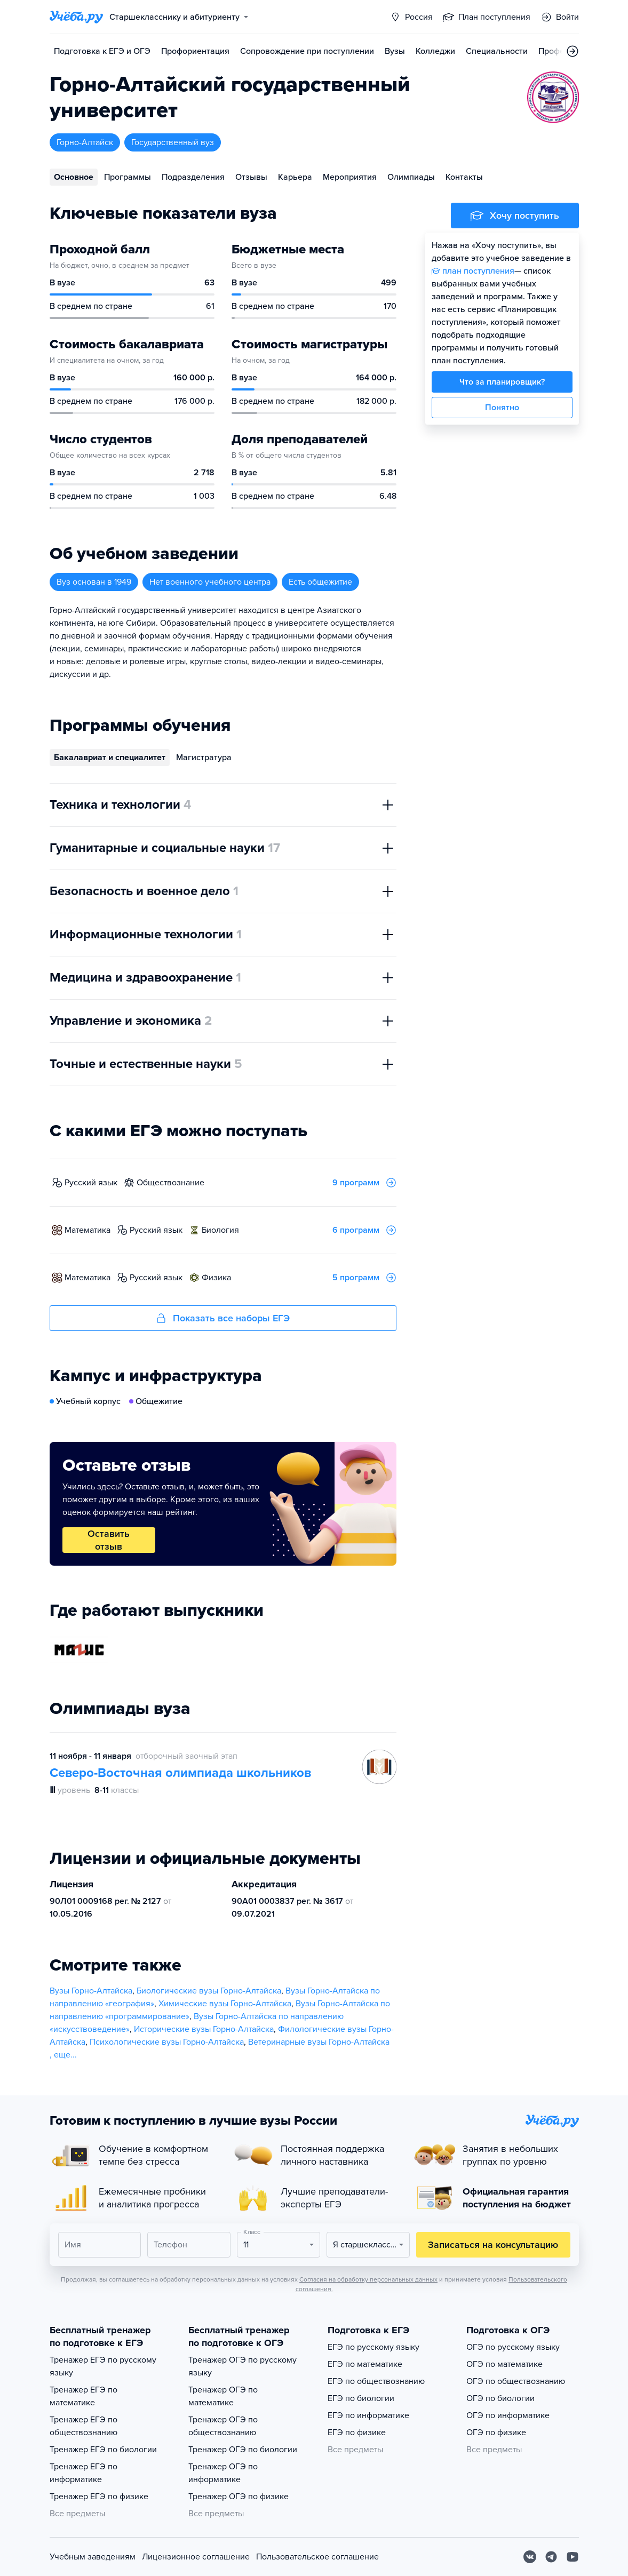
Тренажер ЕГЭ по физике (99, 2496)
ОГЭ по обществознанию (515, 2381)
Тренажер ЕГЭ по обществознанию (83, 2426)
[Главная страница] (76, 17)
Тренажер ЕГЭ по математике (83, 2396)
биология (220, 1230)
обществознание (170, 1182)
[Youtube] (572, 2556)
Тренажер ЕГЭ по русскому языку (103, 2366)
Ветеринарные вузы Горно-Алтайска (318, 2042)
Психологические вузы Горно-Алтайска (167, 2042)
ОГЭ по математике (504, 2364)
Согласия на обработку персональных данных (368, 2279)
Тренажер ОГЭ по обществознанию (223, 2426)
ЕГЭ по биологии (361, 2398)
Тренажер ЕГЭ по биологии (103, 2449)
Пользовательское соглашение (317, 2556)
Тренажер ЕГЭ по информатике (83, 2473)
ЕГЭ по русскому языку (373, 2347)
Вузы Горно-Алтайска (91, 1990)
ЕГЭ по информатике (368, 2415)
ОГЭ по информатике (508, 2415)
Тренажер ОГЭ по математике (223, 2396)
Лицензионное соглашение (196, 2556)
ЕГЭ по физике (357, 2432)
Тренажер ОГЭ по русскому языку (242, 2366)
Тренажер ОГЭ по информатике (223, 2473)
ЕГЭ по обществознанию (376, 2381)
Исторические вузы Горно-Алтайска (204, 2029)
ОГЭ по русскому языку (513, 2347)
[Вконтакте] (529, 2556)
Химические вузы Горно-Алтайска (224, 2003)
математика (87, 1230)
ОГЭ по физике (496, 2432)
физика (216, 1277)
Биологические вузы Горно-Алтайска (209, 1990)
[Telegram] (551, 2556)
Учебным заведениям (93, 2556)
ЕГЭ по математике (365, 2364)
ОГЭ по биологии (500, 2398)
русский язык (91, 1182)
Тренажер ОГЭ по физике (238, 2496)
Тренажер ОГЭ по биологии (242, 2449)
